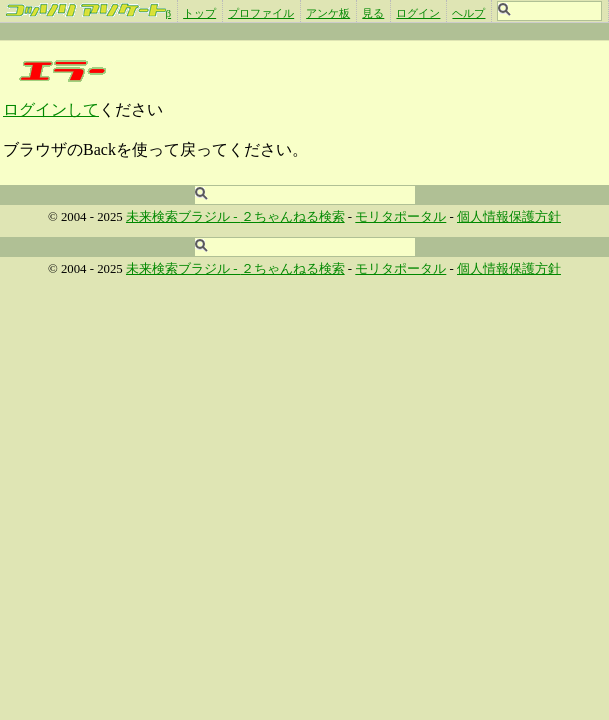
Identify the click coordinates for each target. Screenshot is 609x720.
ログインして (51, 109)
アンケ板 (328, 13)
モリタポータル (400, 217)
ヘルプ (468, 13)
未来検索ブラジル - (183, 217)
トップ (199, 13)
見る (373, 13)
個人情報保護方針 (509, 217)
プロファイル (261, 13)
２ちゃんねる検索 (293, 217)
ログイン (418, 13)
